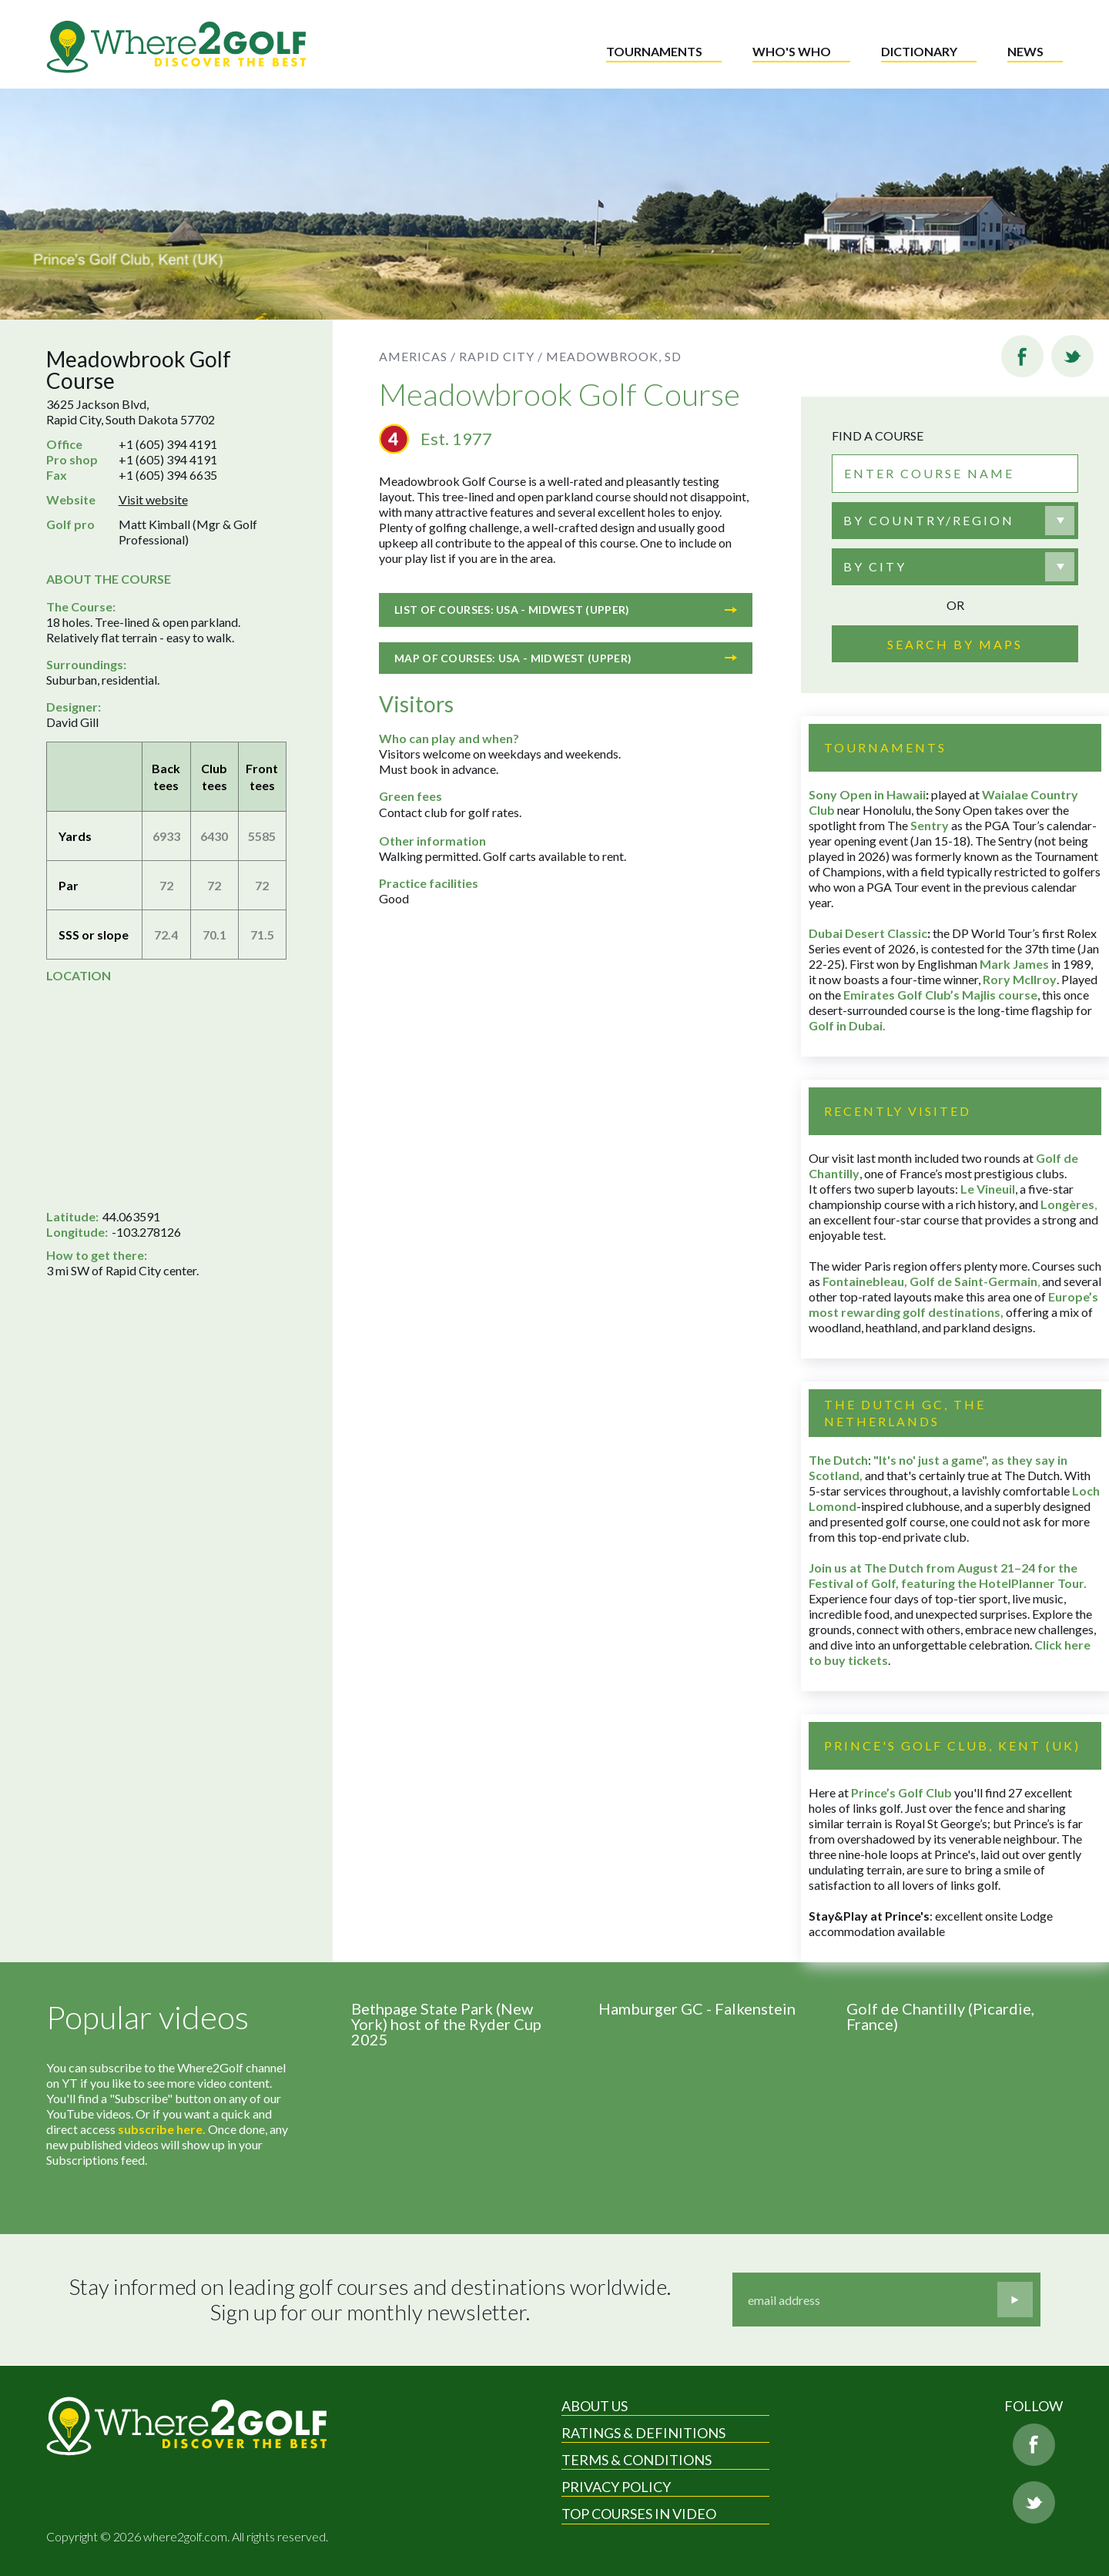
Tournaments (654, 51)
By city (874, 566)
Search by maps (955, 644)
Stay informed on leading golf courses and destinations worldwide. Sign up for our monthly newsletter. (370, 2300)
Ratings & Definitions (643, 2432)
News (1025, 51)
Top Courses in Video (638, 2513)
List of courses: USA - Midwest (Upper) (565, 609)
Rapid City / (501, 356)
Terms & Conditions (636, 2459)
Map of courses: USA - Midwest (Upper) (565, 658)
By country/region (928, 520)
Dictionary (919, 51)
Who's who (791, 51)
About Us (594, 2405)
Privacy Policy (616, 2486)
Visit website (153, 499)
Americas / (417, 356)
